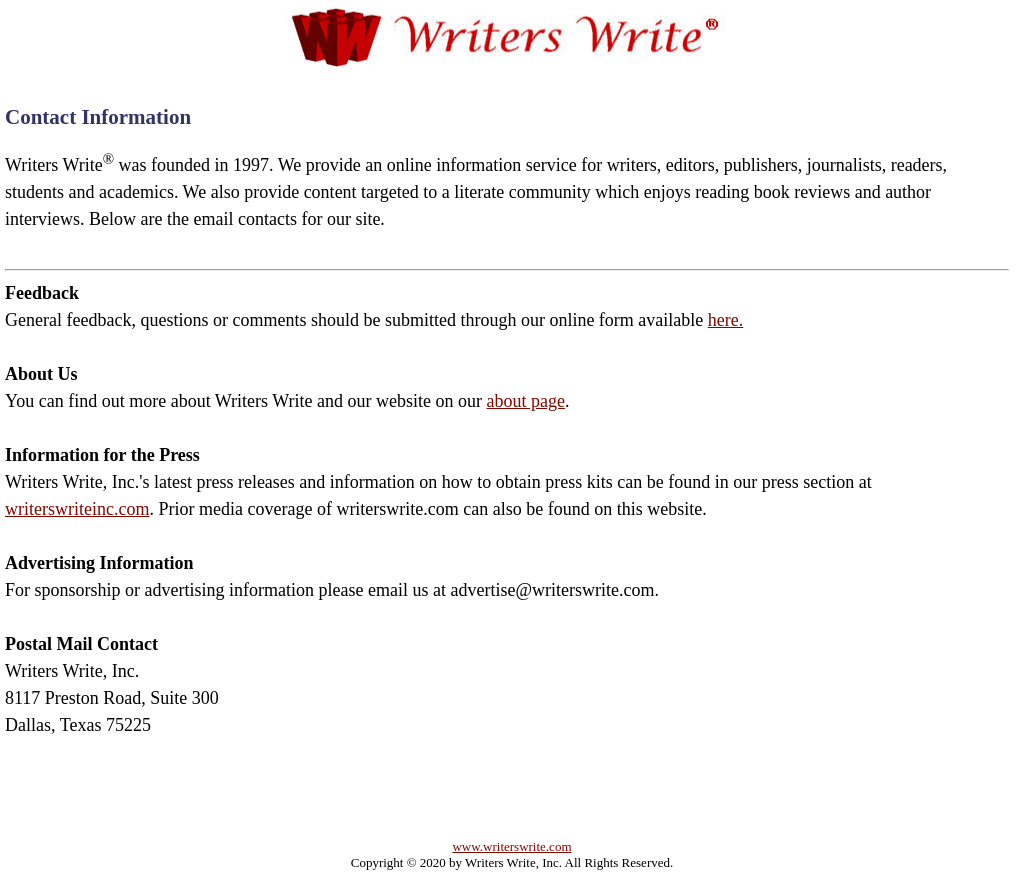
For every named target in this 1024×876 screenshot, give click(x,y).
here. (725, 320)
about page (525, 401)
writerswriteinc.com (77, 509)
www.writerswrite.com (511, 846)
